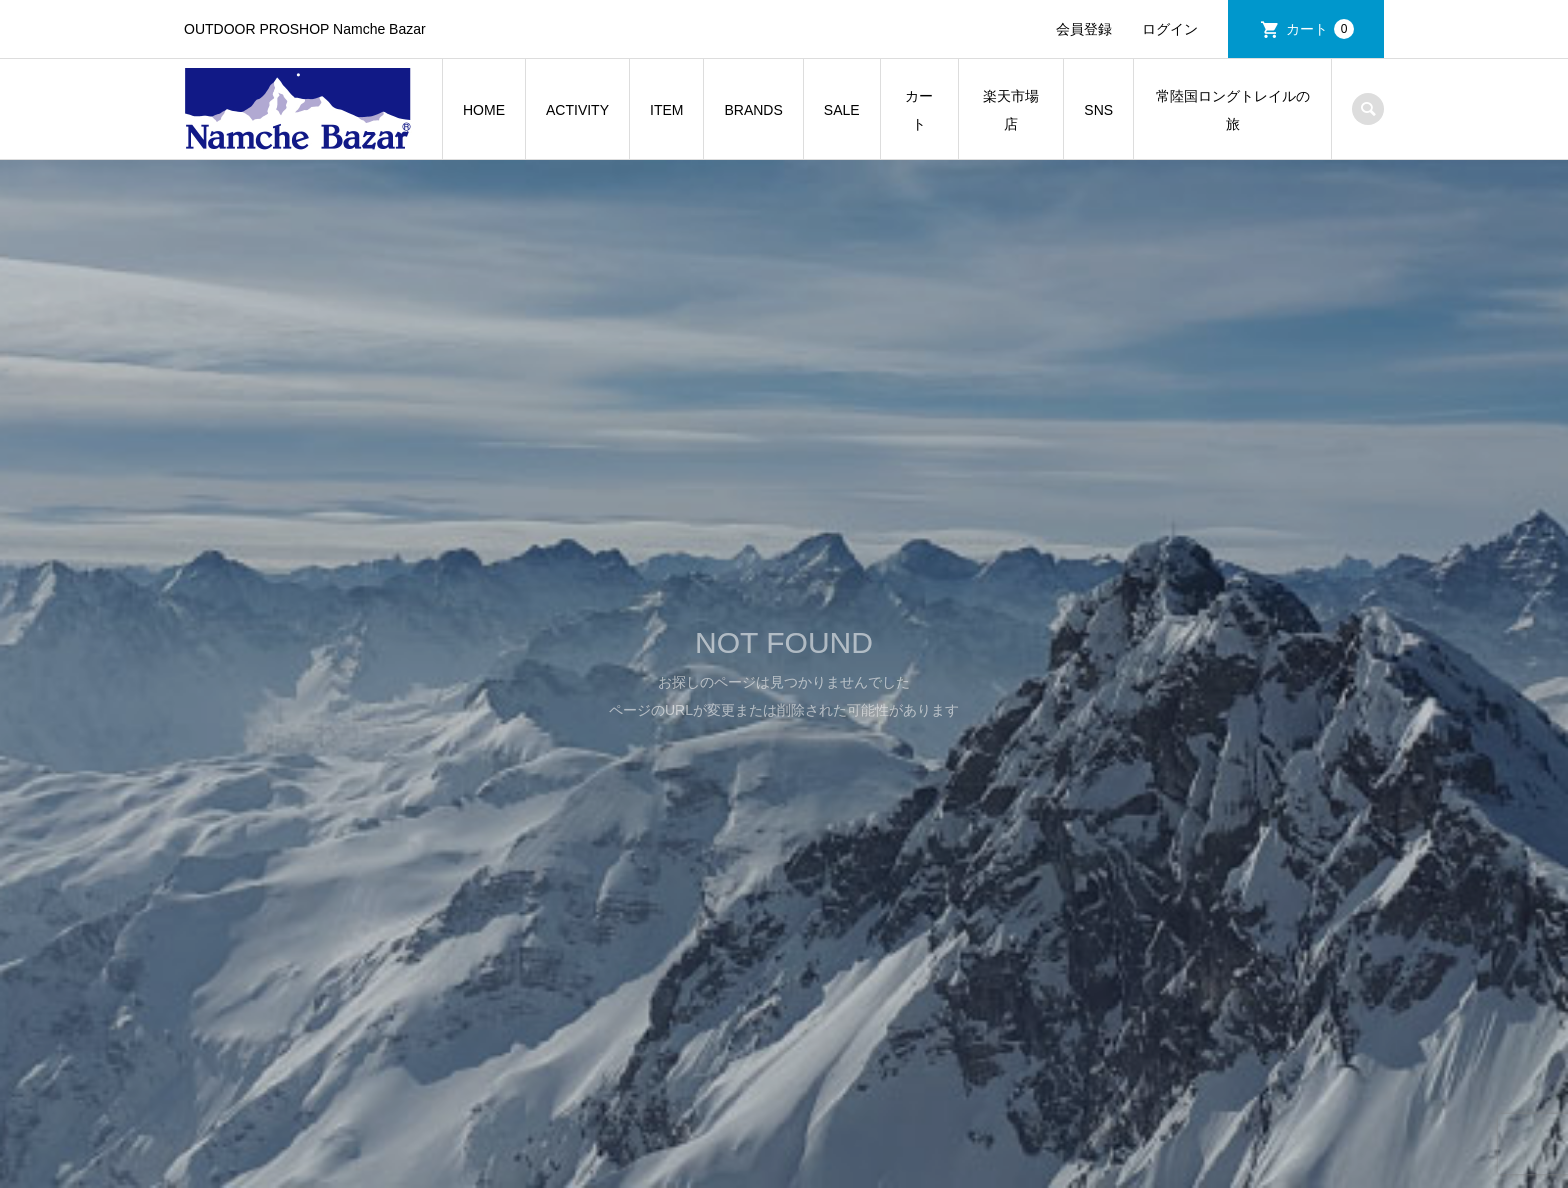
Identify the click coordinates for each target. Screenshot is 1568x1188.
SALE (842, 110)
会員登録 (1084, 29)
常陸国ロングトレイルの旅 (1233, 110)
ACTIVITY (577, 110)
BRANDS (753, 110)
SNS (1098, 110)
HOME (484, 110)
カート (1320, 29)
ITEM (666, 110)
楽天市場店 (1011, 110)
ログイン (1170, 29)
